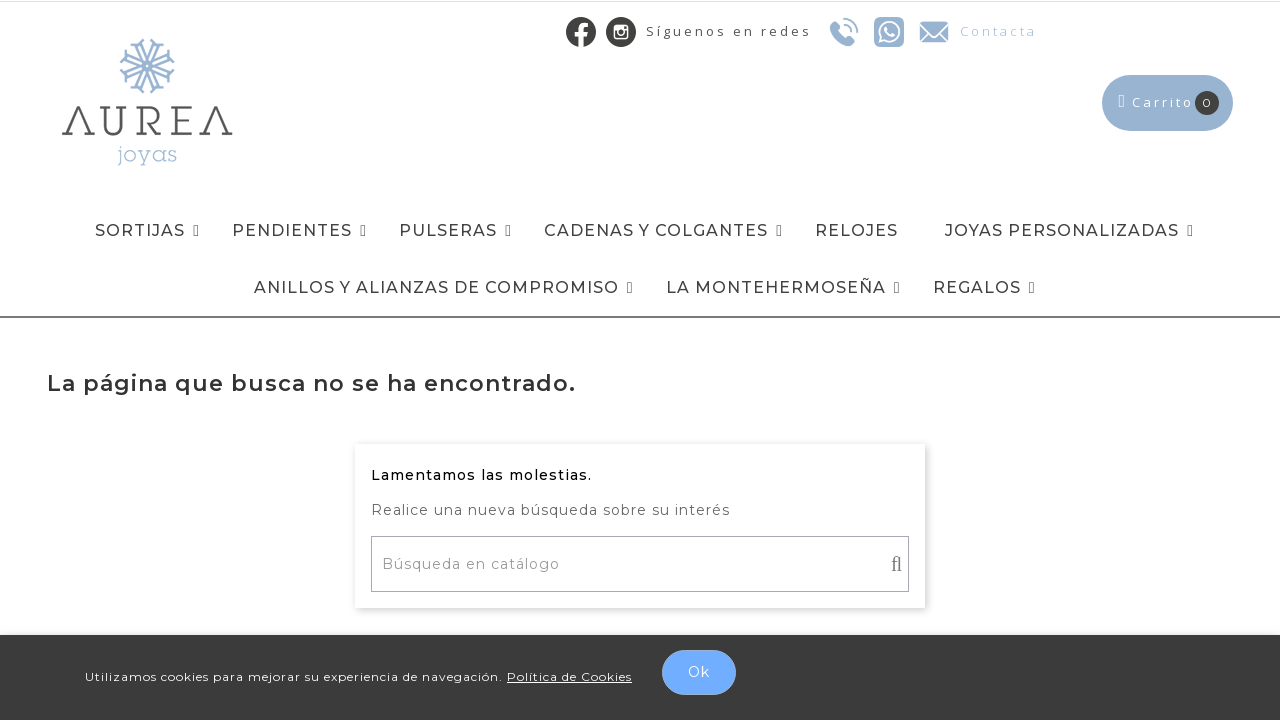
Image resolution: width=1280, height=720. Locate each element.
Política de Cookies (569, 676)
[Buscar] (640, 564)
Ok (699, 672)
